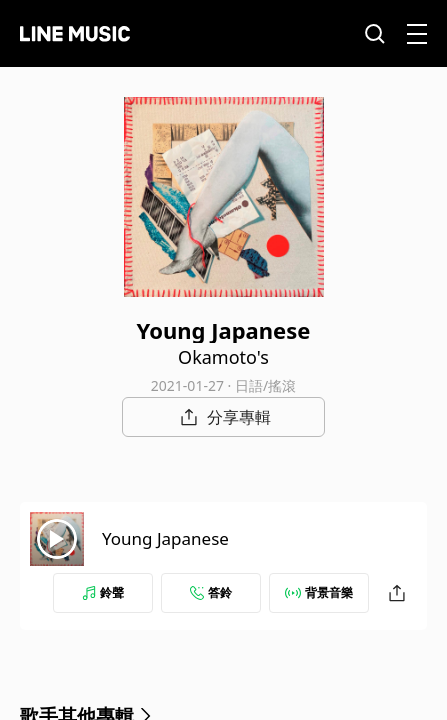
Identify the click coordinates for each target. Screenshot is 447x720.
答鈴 (211, 592)
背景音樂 (319, 592)
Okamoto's (223, 357)
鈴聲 (103, 592)
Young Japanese (165, 538)
